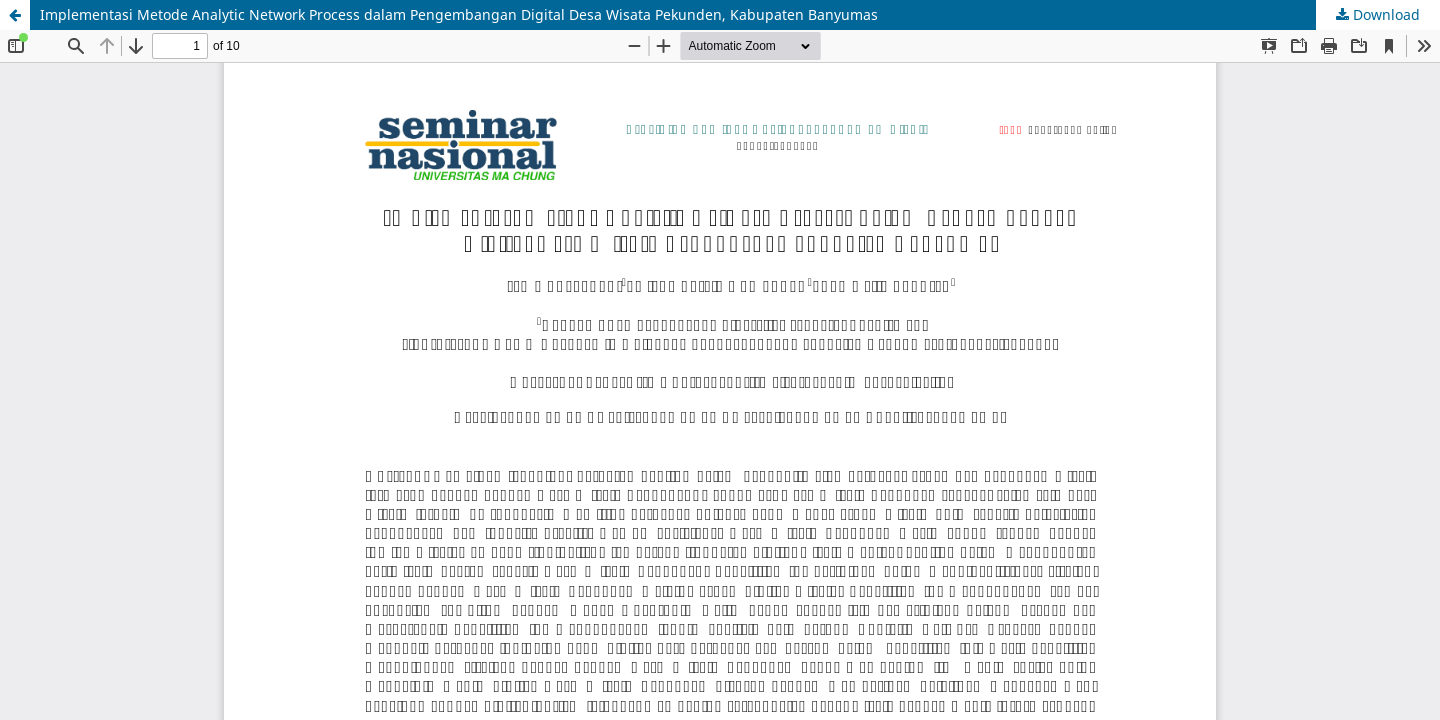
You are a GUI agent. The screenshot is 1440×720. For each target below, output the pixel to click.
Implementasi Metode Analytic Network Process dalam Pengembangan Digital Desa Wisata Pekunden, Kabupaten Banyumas (459, 14)
